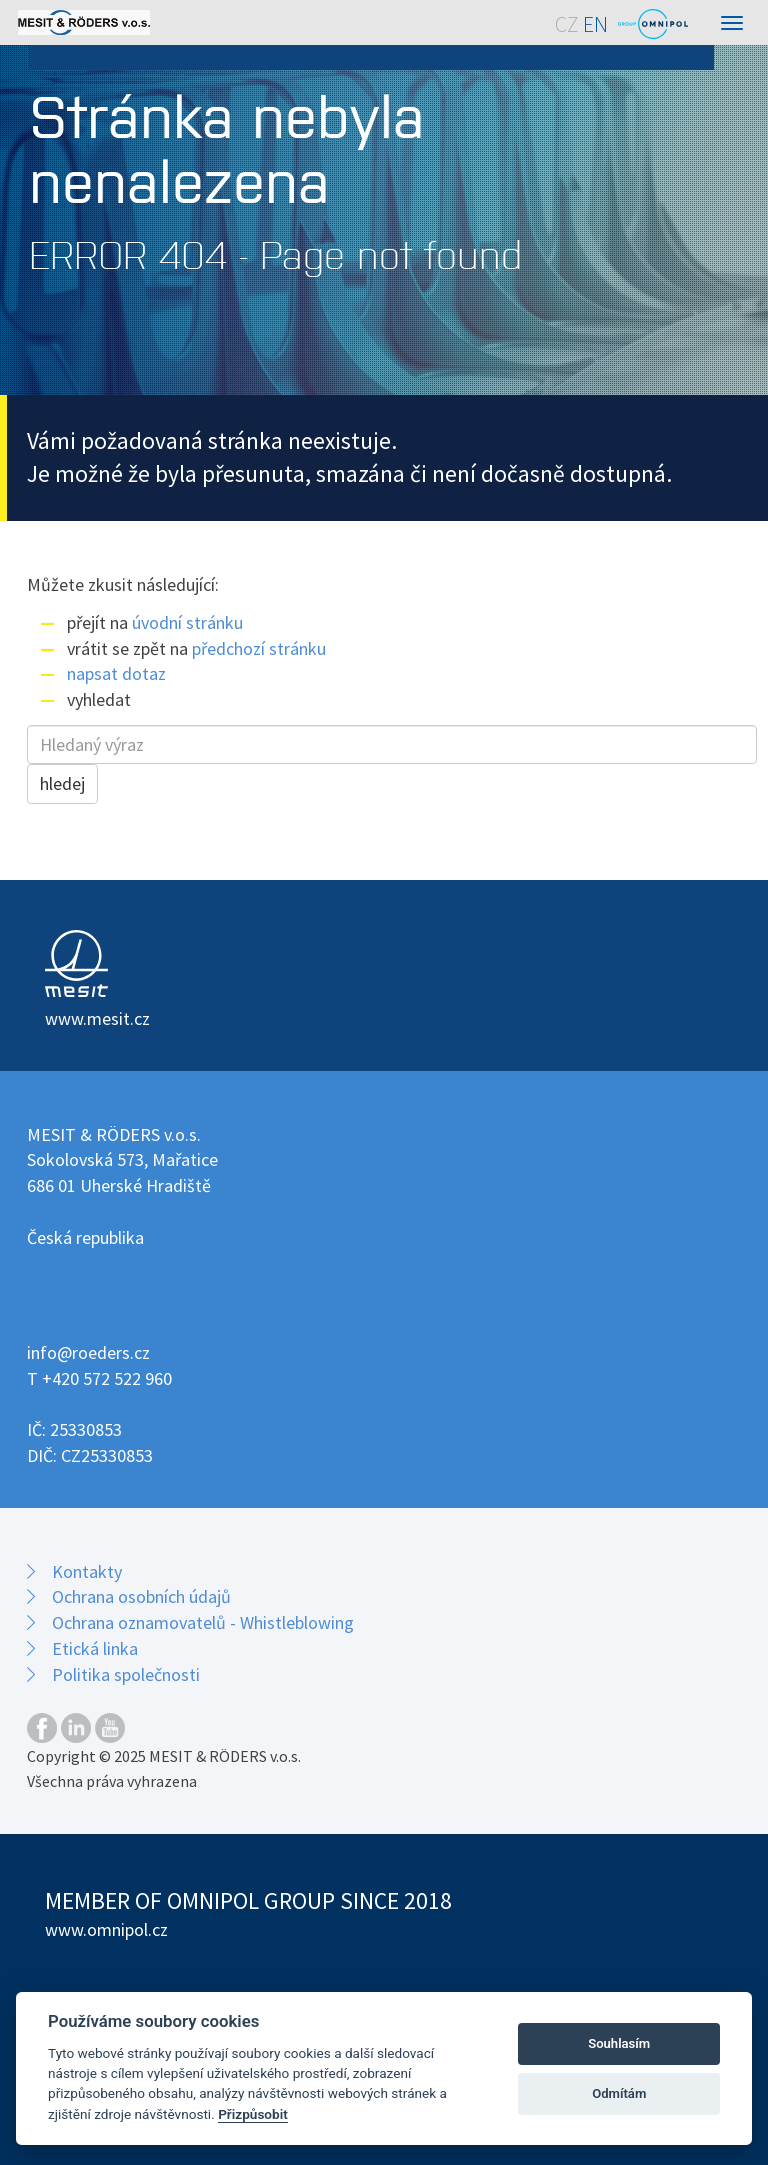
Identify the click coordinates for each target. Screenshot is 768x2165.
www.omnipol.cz (106, 1929)
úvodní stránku (187, 622)
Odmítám (619, 2093)
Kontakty (87, 1571)
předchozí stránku (259, 648)
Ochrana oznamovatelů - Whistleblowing (203, 1622)
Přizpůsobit (253, 2114)
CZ (567, 24)
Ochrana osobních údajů (141, 1596)
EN (595, 24)
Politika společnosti (126, 1674)
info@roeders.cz (88, 1352)
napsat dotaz (116, 673)
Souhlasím (619, 2043)
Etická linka (95, 1648)
